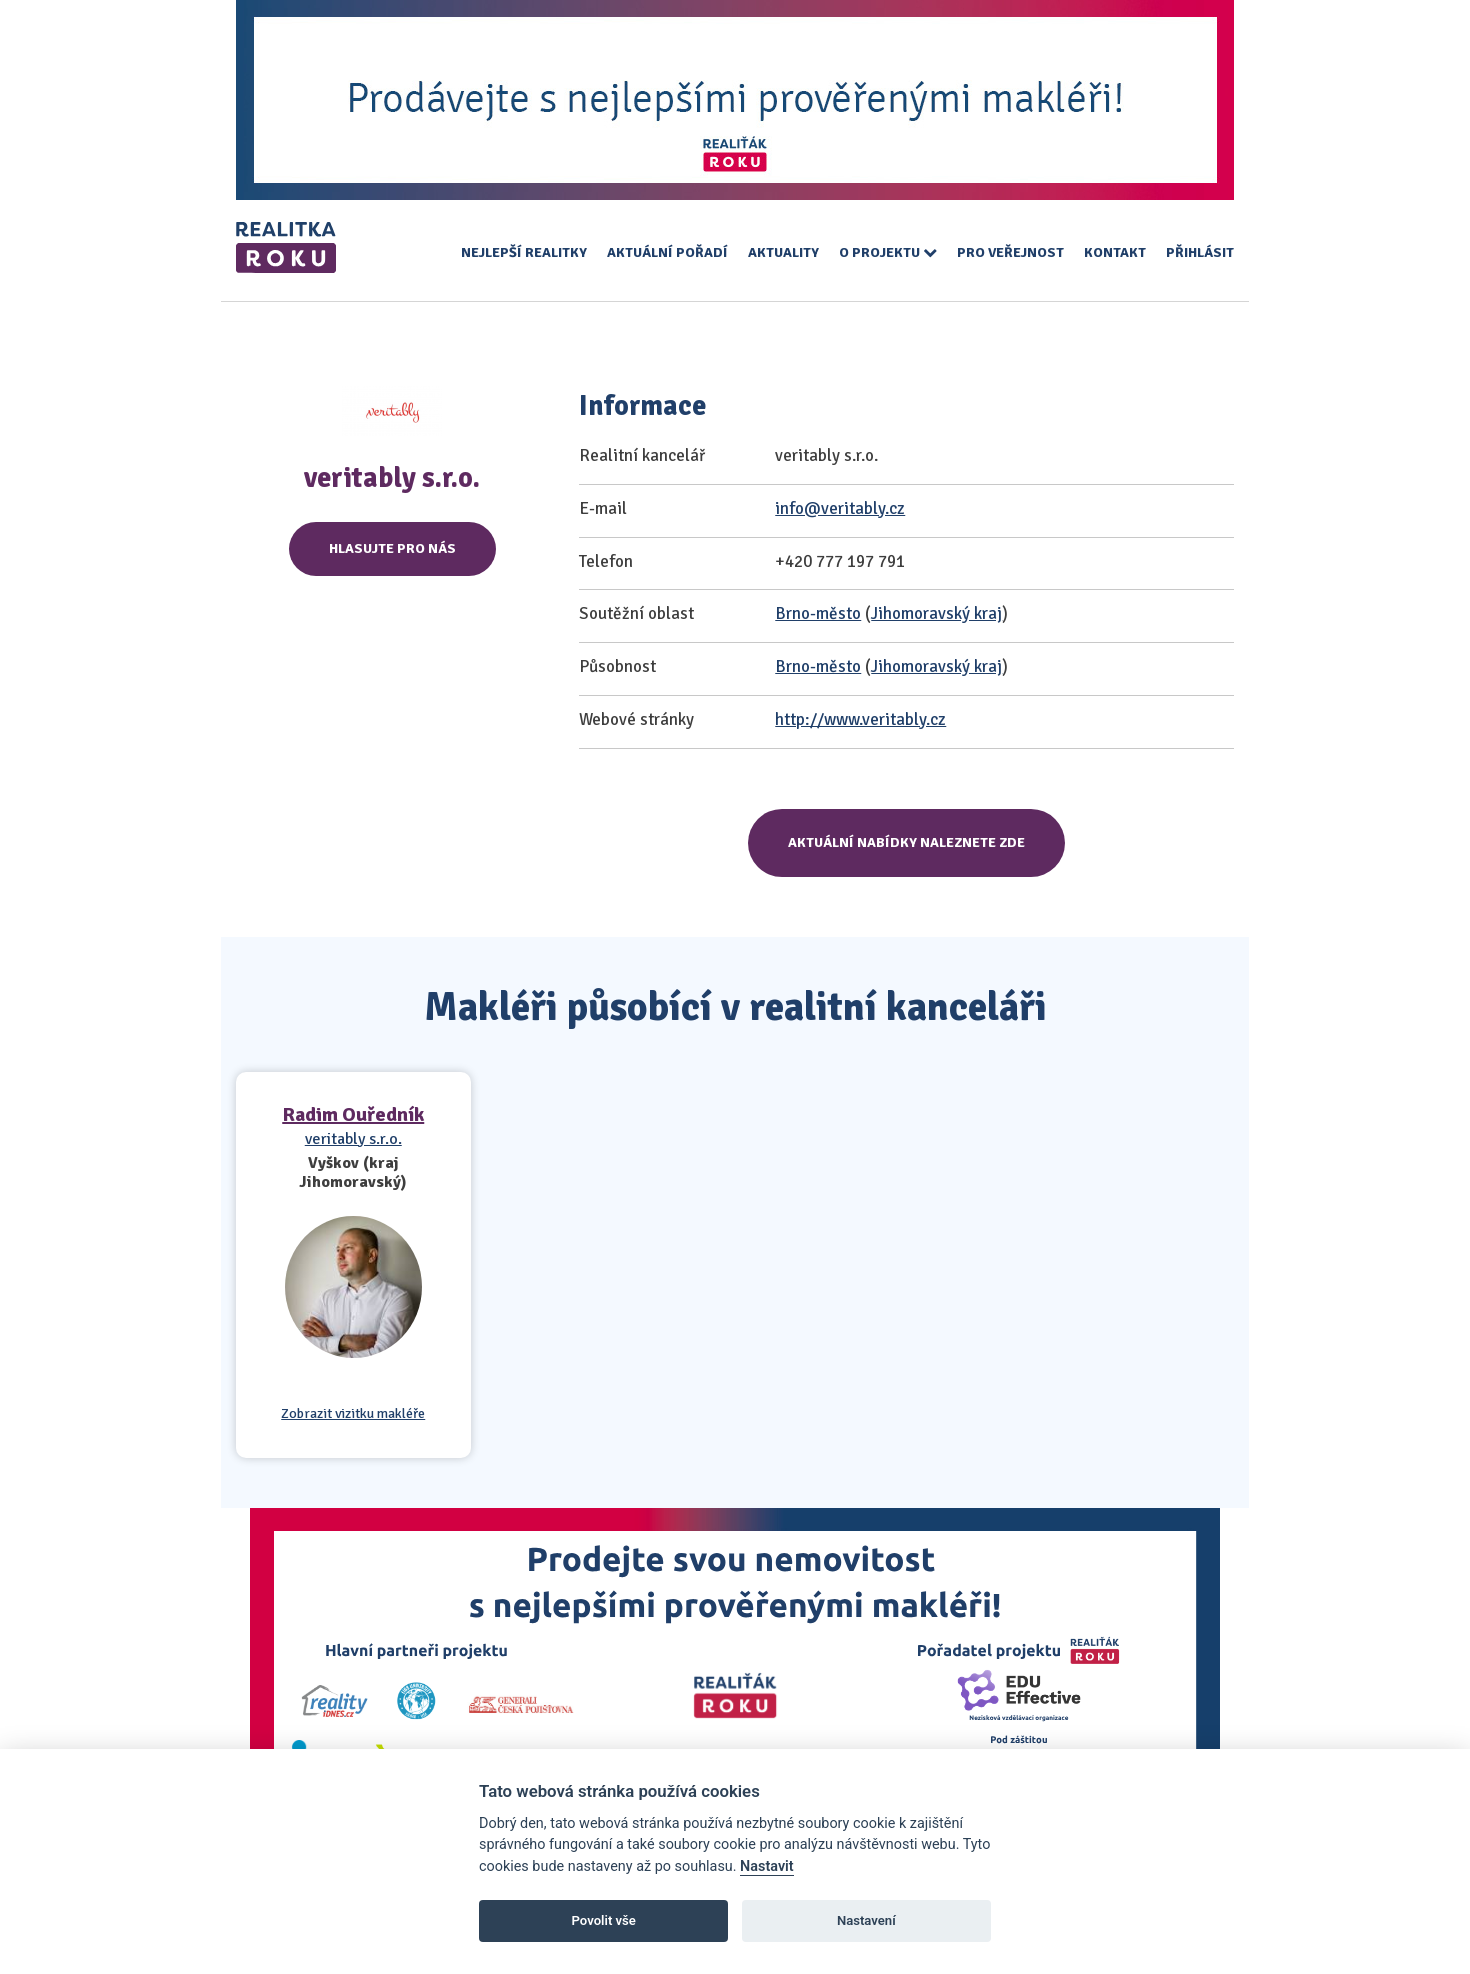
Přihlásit (1200, 252)
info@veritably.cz (840, 508)
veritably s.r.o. (353, 1139)
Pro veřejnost (1010, 252)
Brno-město (818, 613)
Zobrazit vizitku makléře (353, 1414)
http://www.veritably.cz (860, 719)
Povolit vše (604, 1920)
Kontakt (1115, 252)
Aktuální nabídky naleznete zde (906, 842)
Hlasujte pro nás (392, 548)
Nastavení (866, 1920)
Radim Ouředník (353, 1114)
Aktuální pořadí (667, 252)
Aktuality (783, 252)
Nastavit (767, 1866)
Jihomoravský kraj (936, 613)
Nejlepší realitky (524, 252)
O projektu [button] (888, 252)
